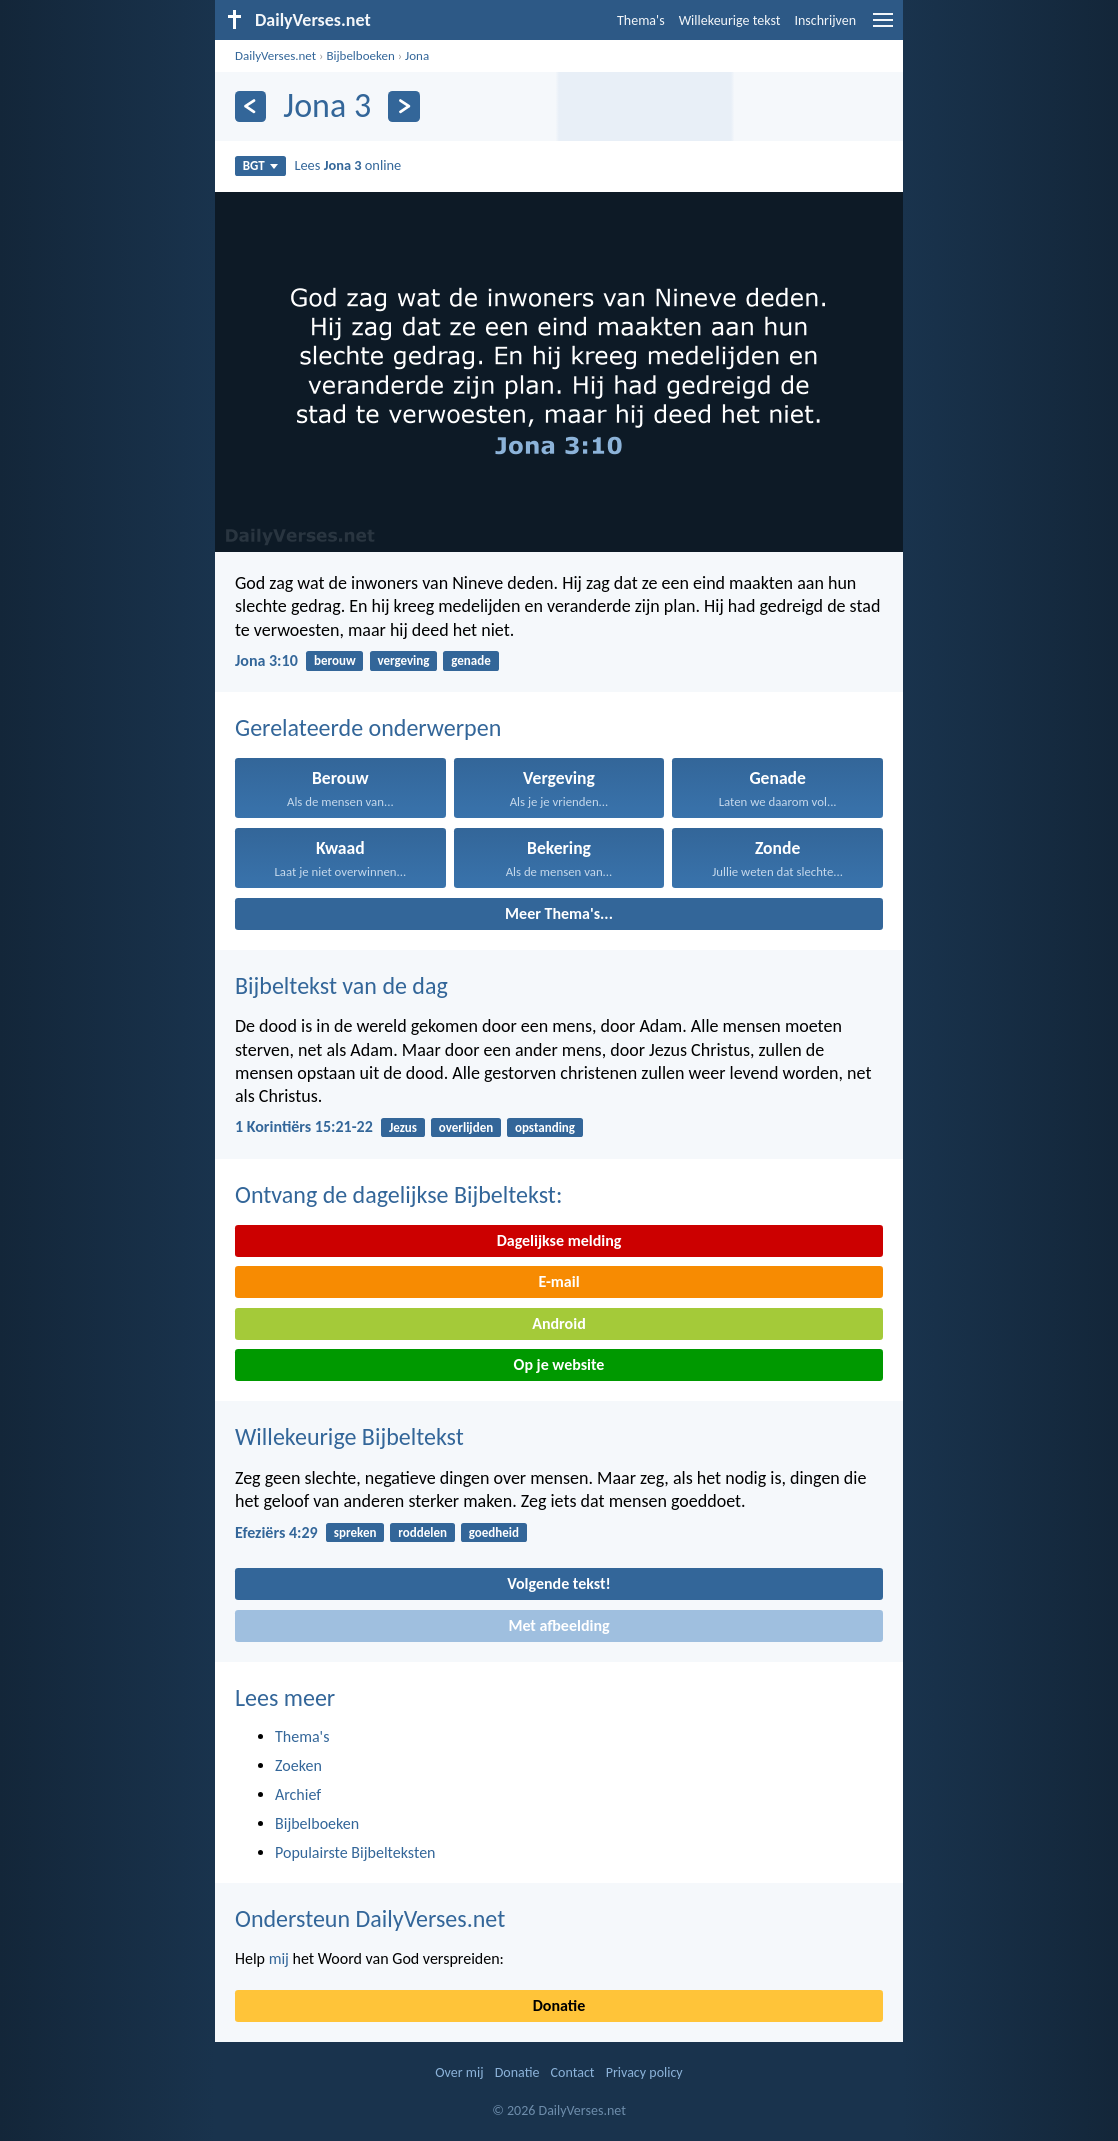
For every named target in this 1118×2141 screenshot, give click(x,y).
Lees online (347, 165)
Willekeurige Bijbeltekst (349, 1436)
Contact (573, 2072)
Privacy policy (644, 2072)
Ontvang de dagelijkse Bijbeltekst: (398, 1194)
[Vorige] (250, 106)
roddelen (422, 1532)
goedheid (494, 1532)
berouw (335, 660)
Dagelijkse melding (559, 1240)
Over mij (459, 2072)
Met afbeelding (558, 1625)
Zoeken (298, 1765)
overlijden (466, 1127)
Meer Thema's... (559, 913)
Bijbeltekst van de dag (341, 985)
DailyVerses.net (275, 55)
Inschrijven (825, 20)
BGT (260, 165)
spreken (355, 1532)
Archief (298, 1794)
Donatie (559, 2005)
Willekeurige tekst (730, 20)
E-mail (558, 1281)
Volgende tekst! (558, 1583)
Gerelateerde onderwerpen (368, 727)
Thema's (641, 20)
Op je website (559, 1364)
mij (279, 1958)
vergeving (403, 660)
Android (558, 1323)
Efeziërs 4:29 (276, 1532)
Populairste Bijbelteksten (355, 1852)
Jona (417, 55)
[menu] (883, 27)
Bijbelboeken (360, 55)
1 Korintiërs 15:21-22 (304, 1126)
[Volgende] (403, 106)
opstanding (545, 1127)
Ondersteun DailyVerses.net (370, 1918)
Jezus (403, 1127)
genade (470, 660)
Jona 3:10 (266, 660)
